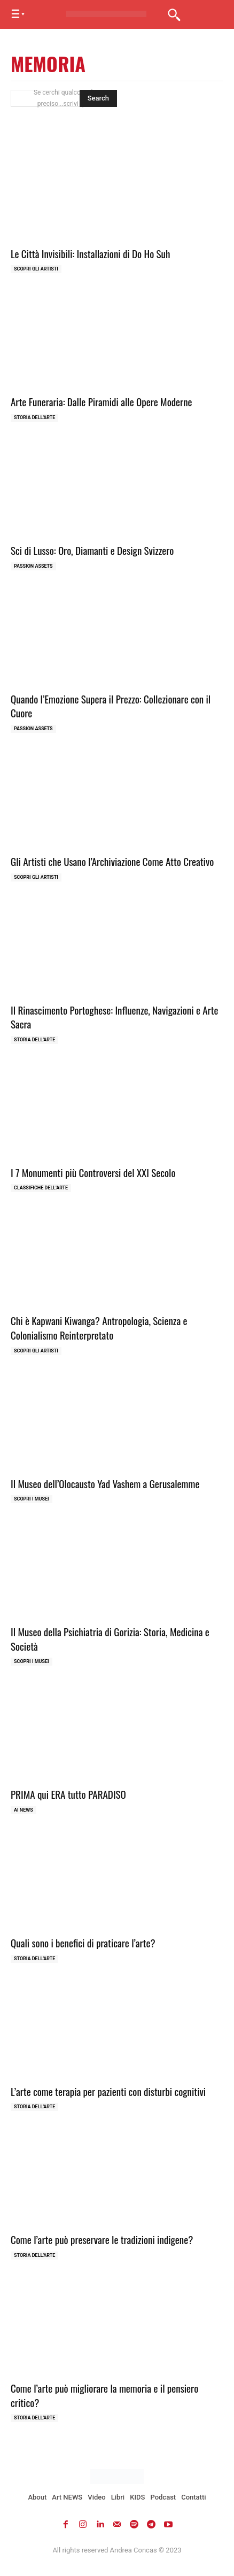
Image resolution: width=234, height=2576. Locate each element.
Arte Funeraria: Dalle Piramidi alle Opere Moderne (101, 401)
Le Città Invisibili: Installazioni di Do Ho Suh (90, 253)
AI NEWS (23, 1810)
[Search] (98, 98)
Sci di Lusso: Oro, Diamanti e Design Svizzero (92, 550)
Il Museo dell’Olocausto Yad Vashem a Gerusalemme (105, 1483)
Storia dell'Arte (34, 417)
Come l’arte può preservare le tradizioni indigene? (102, 2239)
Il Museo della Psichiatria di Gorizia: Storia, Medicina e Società (110, 1638)
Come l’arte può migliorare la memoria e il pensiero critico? (104, 2395)
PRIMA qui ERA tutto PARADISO (68, 1793)
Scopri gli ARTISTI (36, 269)
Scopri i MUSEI (31, 1499)
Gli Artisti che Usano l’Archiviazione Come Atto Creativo (112, 861)
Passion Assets (33, 566)
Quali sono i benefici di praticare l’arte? (83, 1942)
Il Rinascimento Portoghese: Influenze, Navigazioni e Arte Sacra (115, 1017)
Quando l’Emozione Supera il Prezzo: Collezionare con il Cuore (110, 706)
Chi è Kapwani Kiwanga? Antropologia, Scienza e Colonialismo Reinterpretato (99, 1327)
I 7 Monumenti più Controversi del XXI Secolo (93, 1172)
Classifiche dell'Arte (41, 1187)
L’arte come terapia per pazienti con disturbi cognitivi (108, 2091)
